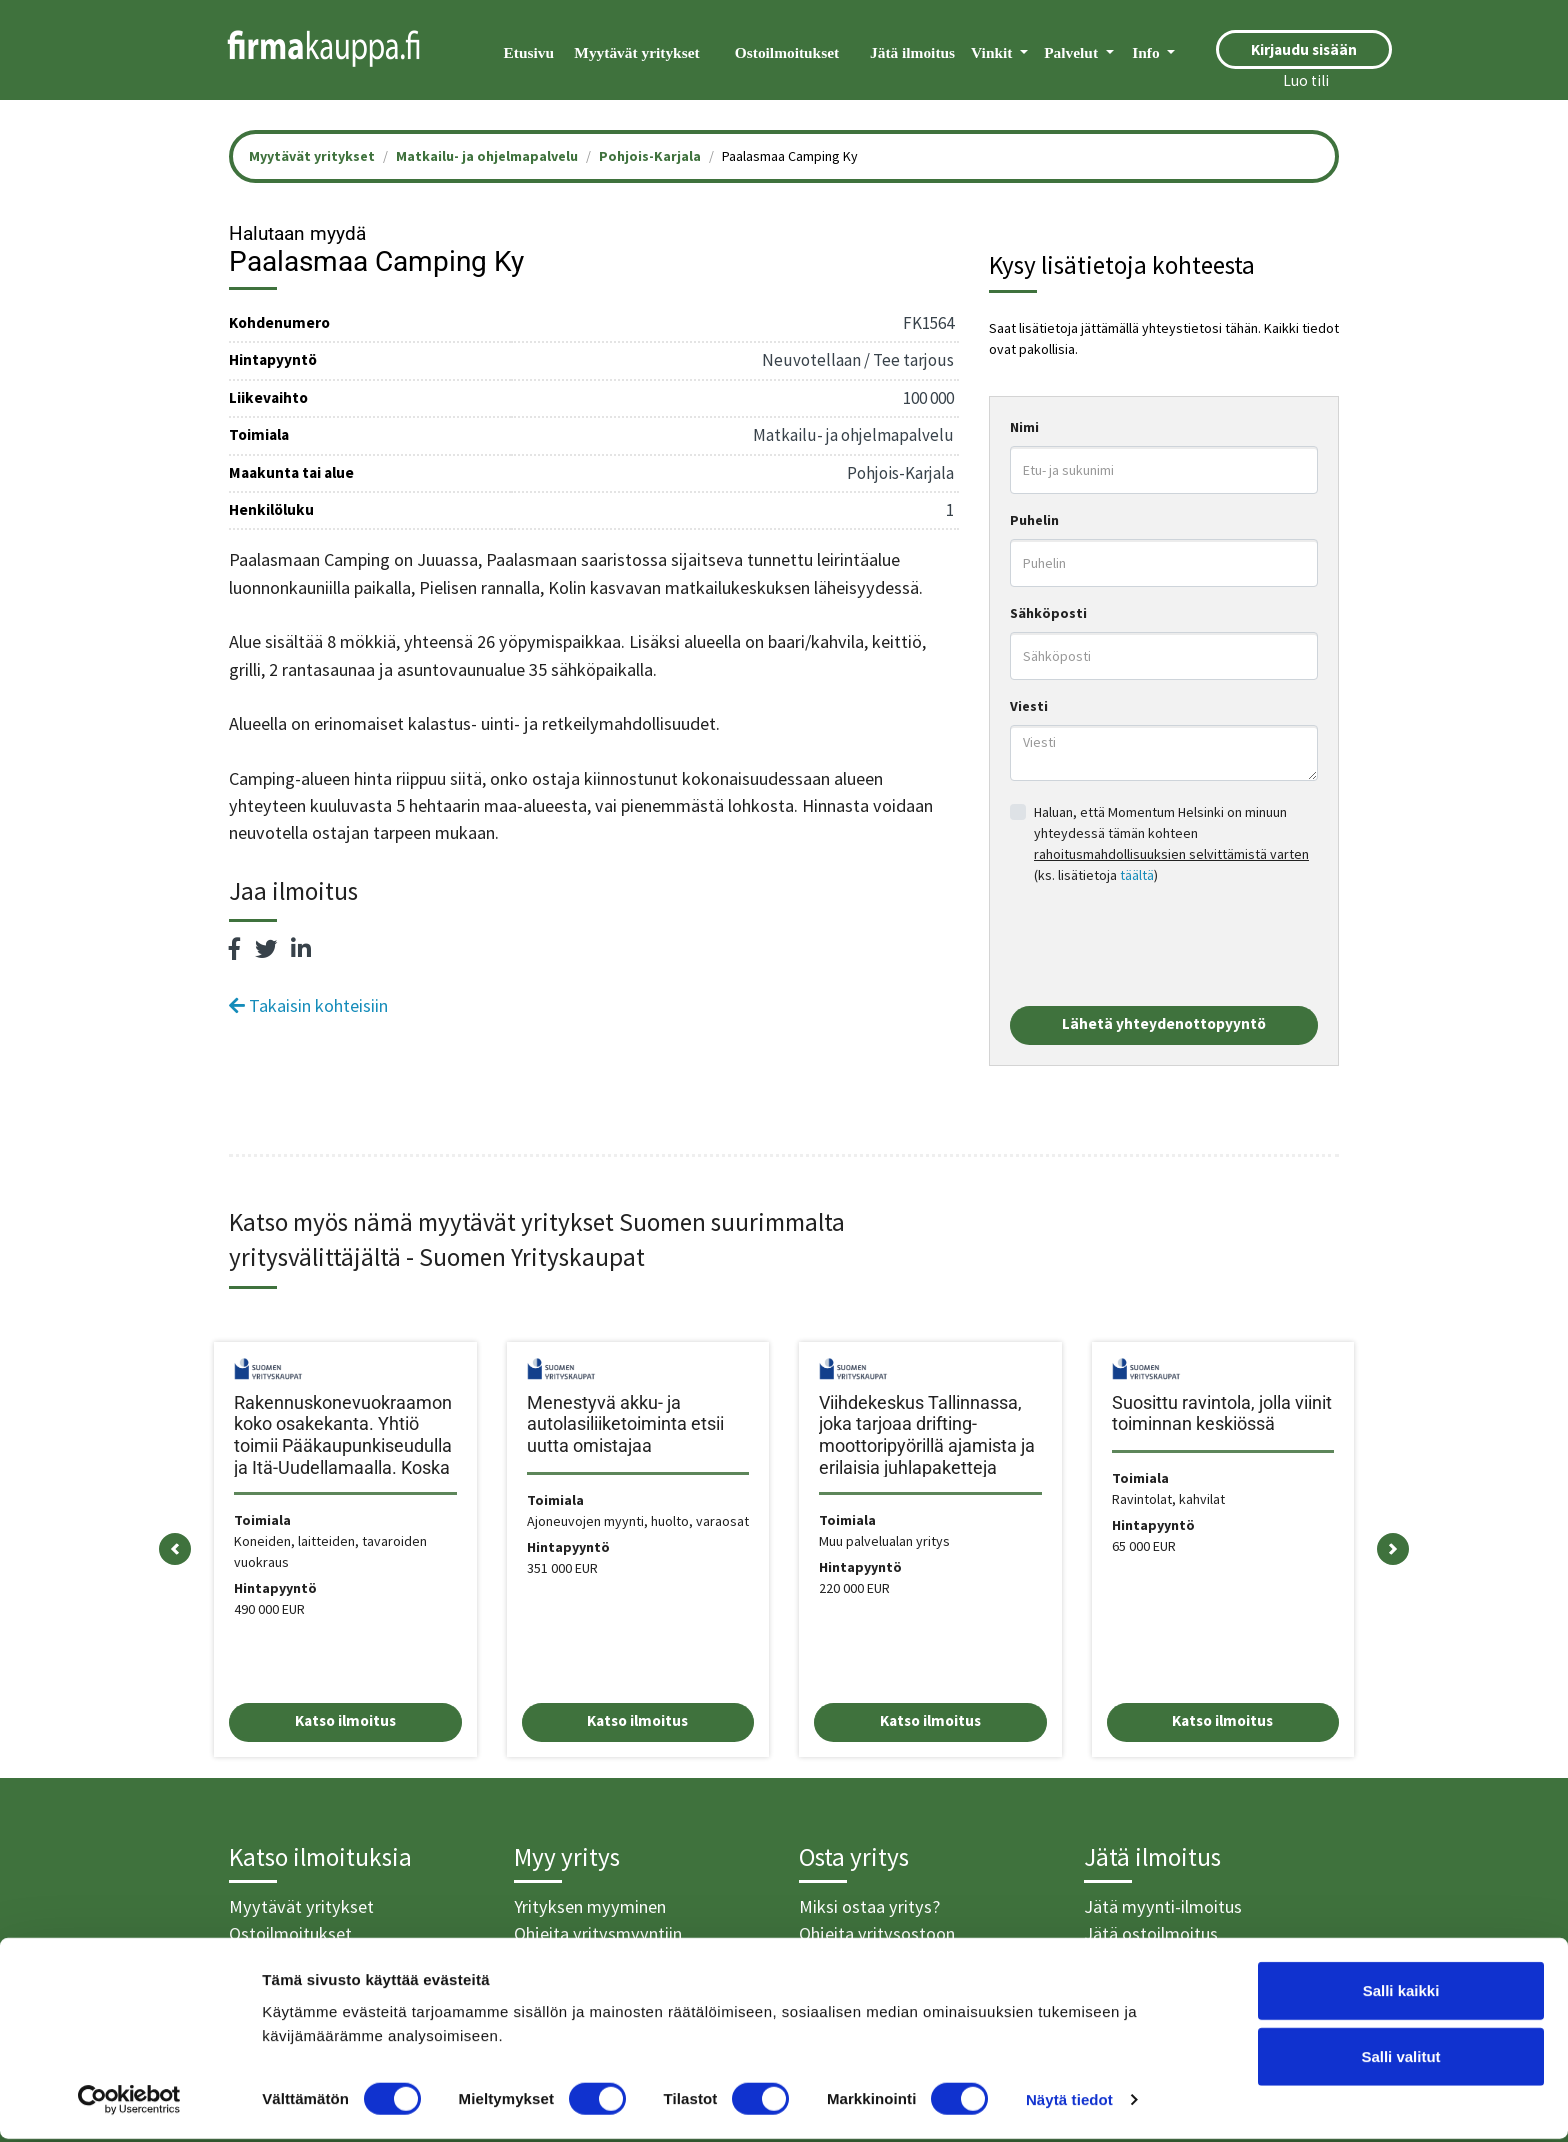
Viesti (1029, 706)
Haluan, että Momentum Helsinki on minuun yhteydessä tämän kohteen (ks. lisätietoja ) (1171, 843)
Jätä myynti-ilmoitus (1163, 1906)
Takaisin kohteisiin (308, 1005)
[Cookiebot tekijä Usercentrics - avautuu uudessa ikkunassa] (129, 2103)
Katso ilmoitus (345, 1720)
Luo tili (1306, 80)
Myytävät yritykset (636, 52)
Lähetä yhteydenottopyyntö (1164, 1023)
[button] (175, 1549)
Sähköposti (1048, 613)
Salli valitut (1400, 2059)
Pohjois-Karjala (650, 156)
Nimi (1024, 427)
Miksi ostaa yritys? (869, 1906)
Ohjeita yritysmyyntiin (598, 1933)
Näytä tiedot (1069, 2102)
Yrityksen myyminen (590, 1906)
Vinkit (993, 52)
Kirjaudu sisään (1304, 49)
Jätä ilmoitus (912, 52)
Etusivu (529, 52)
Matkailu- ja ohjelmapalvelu (487, 156)
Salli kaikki (1401, 1993)
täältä (1137, 875)
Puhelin (1034, 520)
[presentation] (1162, 946)
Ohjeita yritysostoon (877, 1933)
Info (1147, 52)
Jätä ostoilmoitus (1151, 1933)
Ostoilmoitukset (787, 52)
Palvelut (1073, 52)
